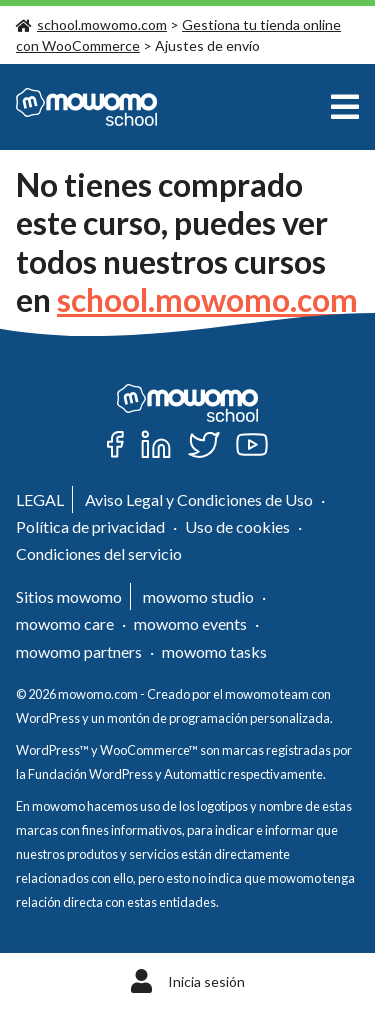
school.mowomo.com (91, 24)
